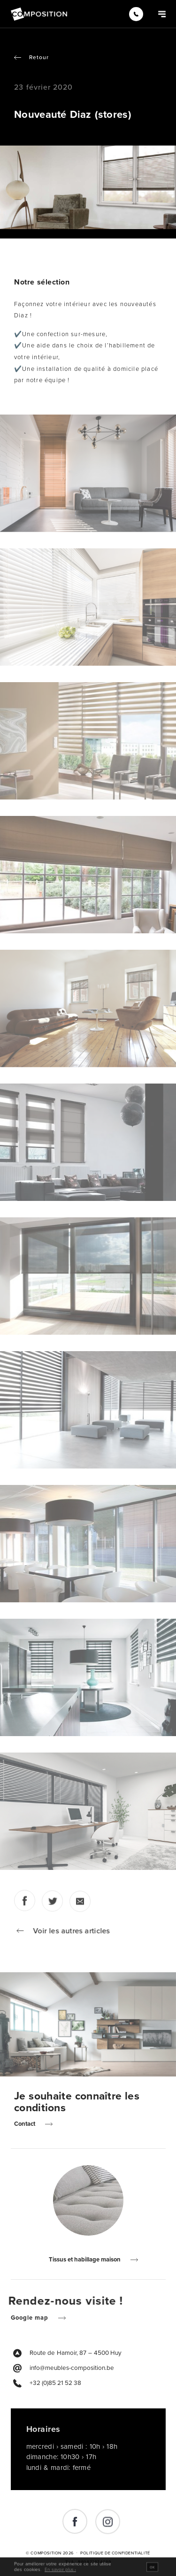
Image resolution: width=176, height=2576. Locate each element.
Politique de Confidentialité (115, 2553)
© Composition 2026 (50, 2553)
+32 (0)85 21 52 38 (55, 2383)
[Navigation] (162, 14)
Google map (33, 2318)
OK (152, 2570)
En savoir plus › (60, 2573)
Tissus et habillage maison (88, 2259)
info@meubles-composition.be (72, 2368)
